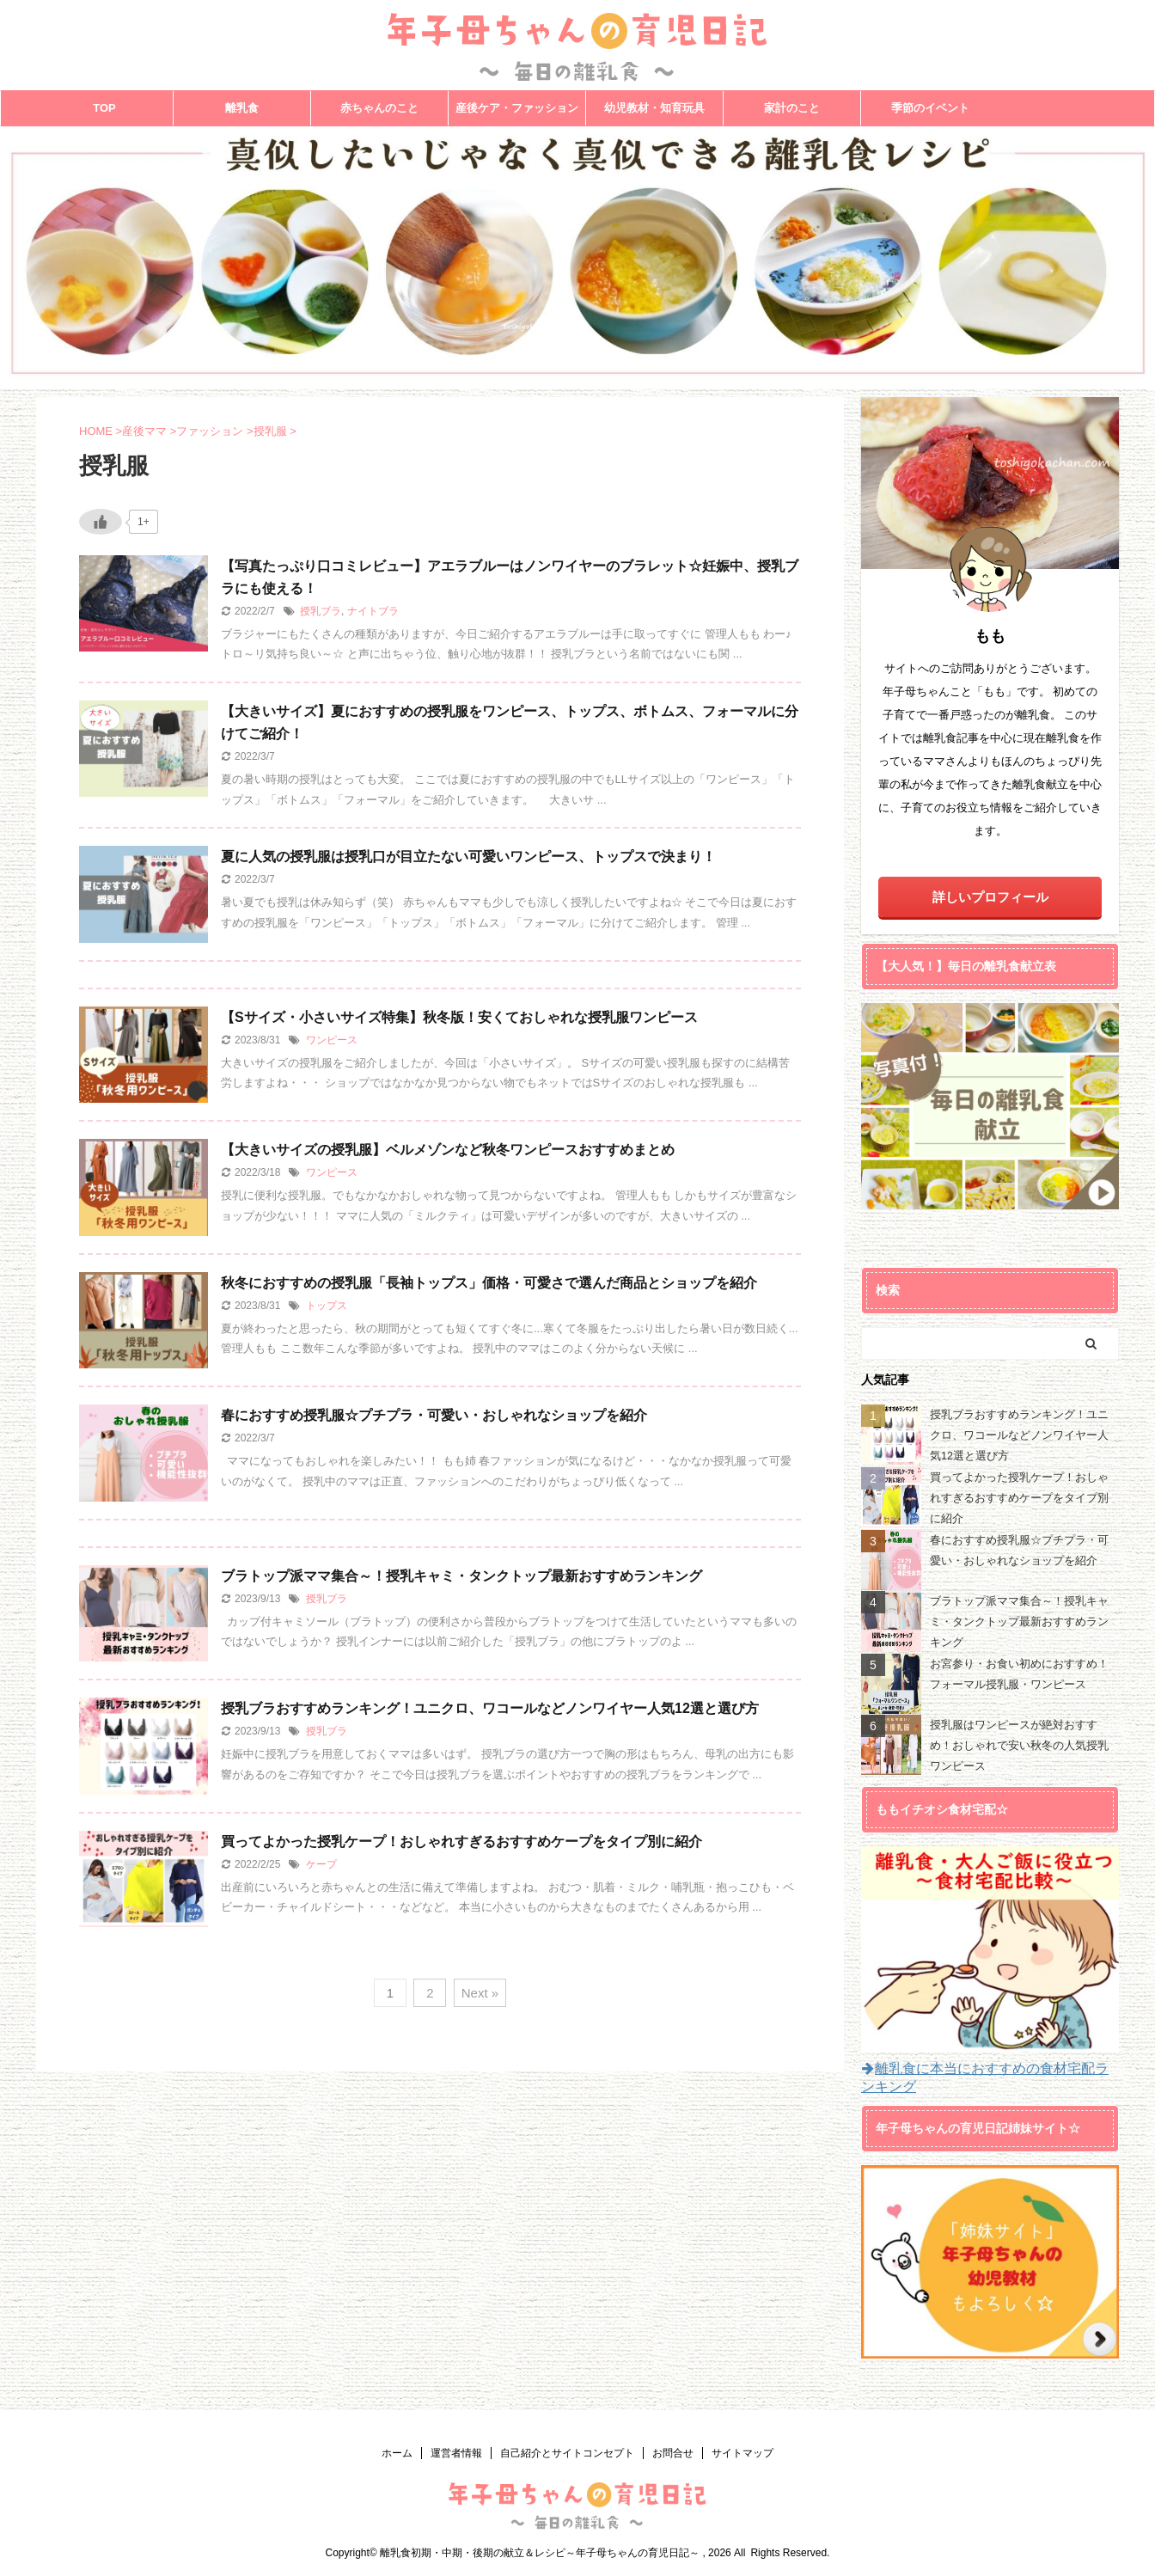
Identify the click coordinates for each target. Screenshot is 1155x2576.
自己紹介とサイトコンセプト (567, 2453)
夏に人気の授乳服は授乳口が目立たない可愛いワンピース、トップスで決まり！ (468, 856)
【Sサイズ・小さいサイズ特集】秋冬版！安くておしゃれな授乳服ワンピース (459, 1017)
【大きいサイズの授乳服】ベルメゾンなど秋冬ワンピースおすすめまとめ (448, 1149)
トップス (326, 1306)
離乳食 (242, 107)
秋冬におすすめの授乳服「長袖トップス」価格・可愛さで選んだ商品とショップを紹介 (489, 1283)
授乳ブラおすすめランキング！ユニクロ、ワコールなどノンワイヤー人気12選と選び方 (490, 1708)
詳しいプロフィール (990, 897)
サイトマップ (742, 2453)
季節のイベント (930, 107)
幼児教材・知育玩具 (654, 107)
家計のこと (792, 107)
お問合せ (673, 2453)
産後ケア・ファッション (516, 107)
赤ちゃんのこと (379, 107)
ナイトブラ (373, 611)
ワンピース (332, 1040)
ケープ (321, 1864)
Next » (479, 1993)
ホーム (397, 2453)
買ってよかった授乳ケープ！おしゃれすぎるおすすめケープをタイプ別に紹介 (461, 1841)
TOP (104, 107)
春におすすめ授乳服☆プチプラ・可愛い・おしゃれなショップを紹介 (434, 1415)
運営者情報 (456, 2453)
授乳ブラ (320, 611)
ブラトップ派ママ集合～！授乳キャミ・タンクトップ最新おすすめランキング (461, 1576)
